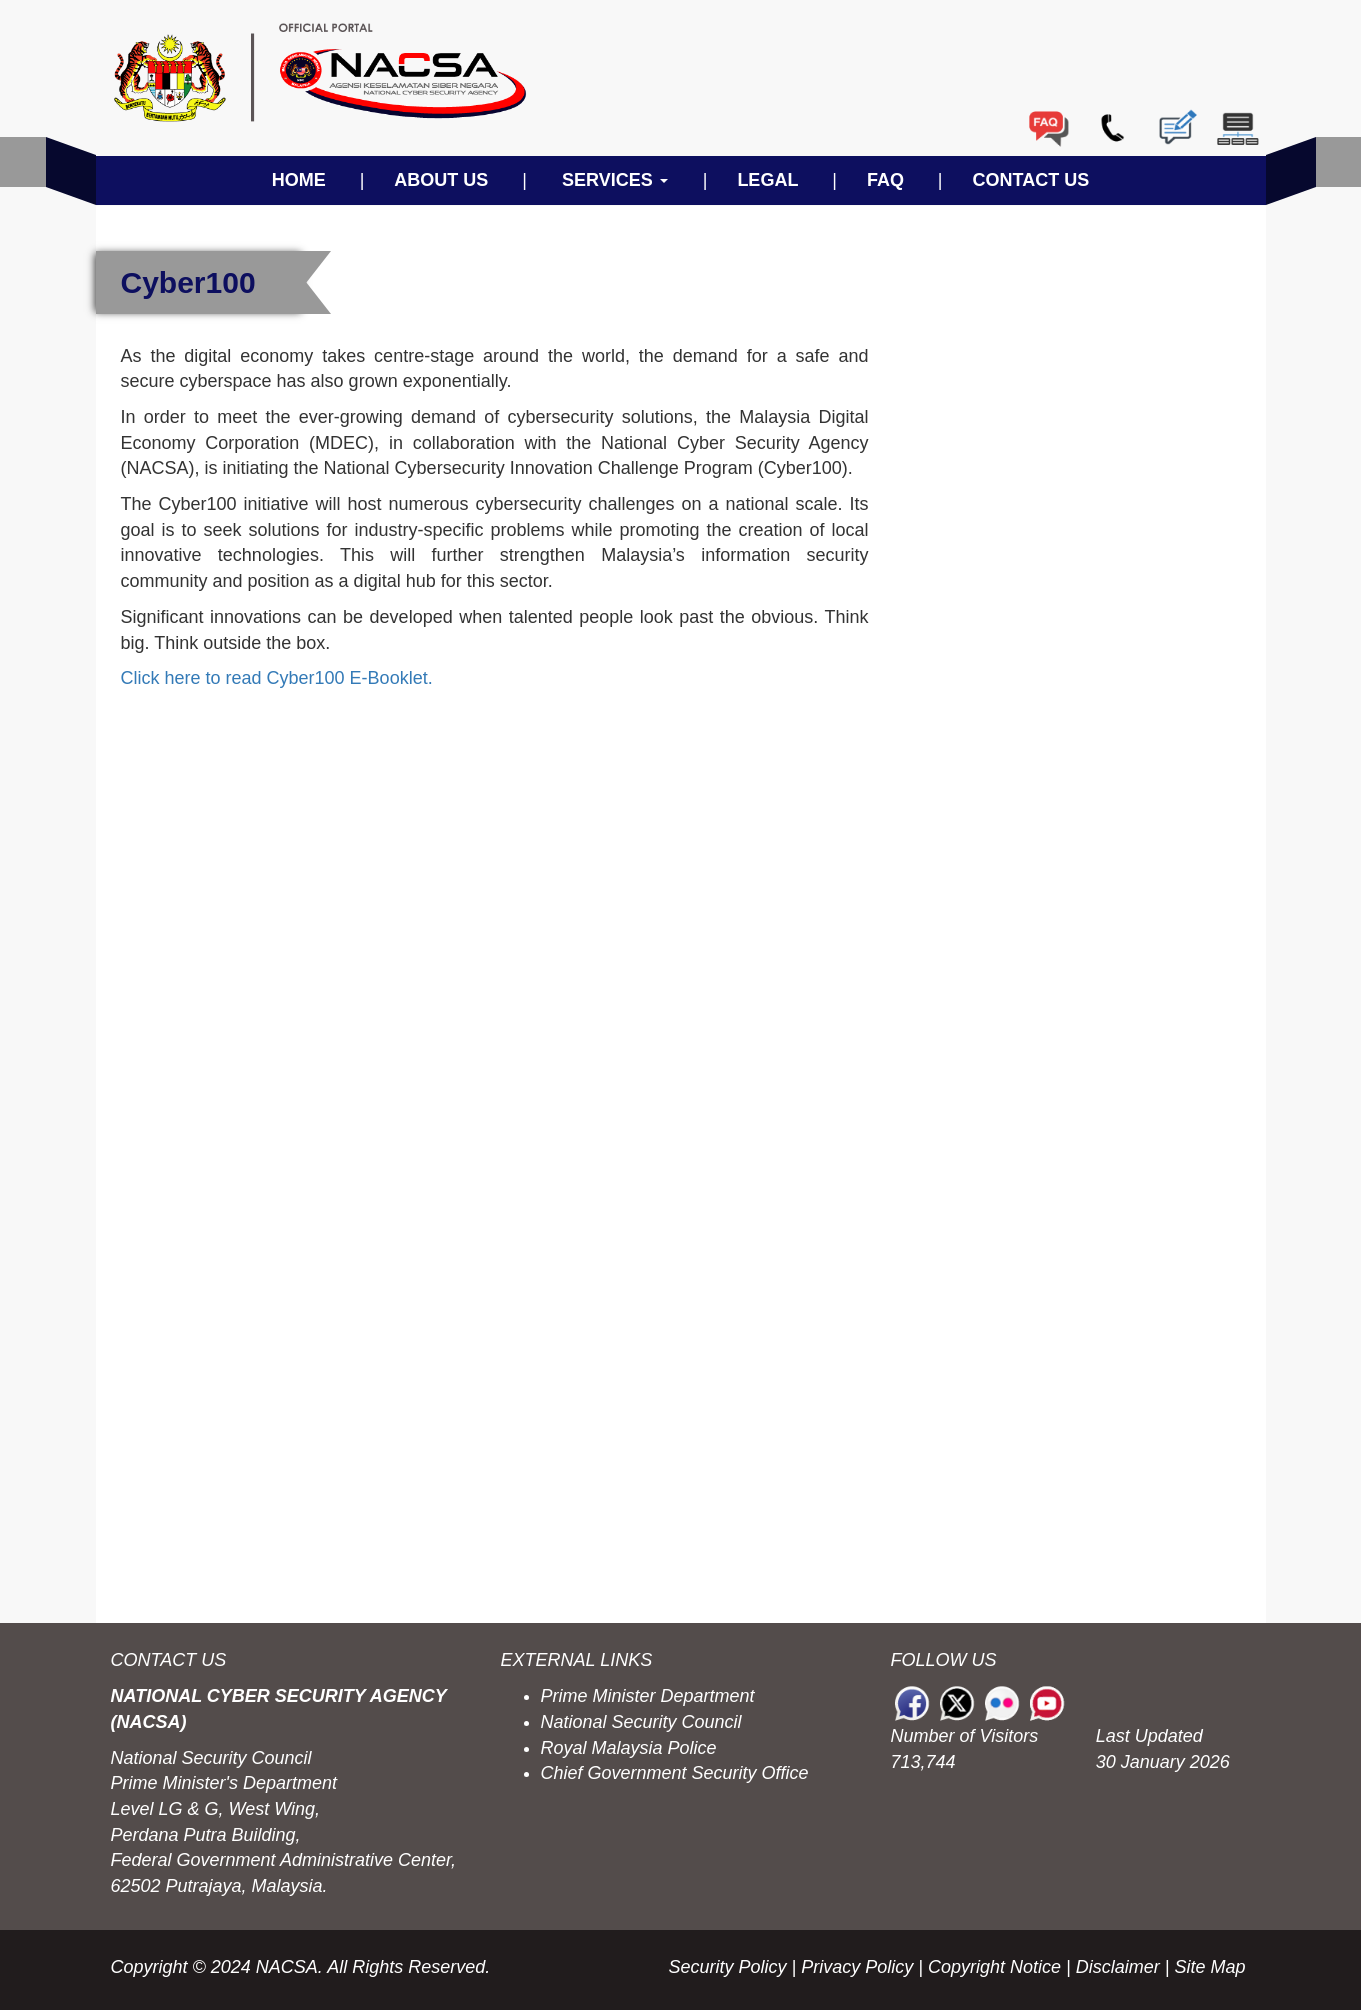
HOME (299, 180)
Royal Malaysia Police (629, 1748)
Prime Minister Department (648, 1696)
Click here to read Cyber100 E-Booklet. (277, 678)
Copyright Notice (994, 1967)
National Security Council (641, 1722)
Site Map (1209, 1967)
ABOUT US (441, 180)
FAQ (885, 180)
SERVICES (615, 180)
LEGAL (767, 180)
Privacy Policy (857, 1967)
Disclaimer (1118, 1967)
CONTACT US (1031, 180)
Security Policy (728, 1967)
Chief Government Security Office (675, 1773)
